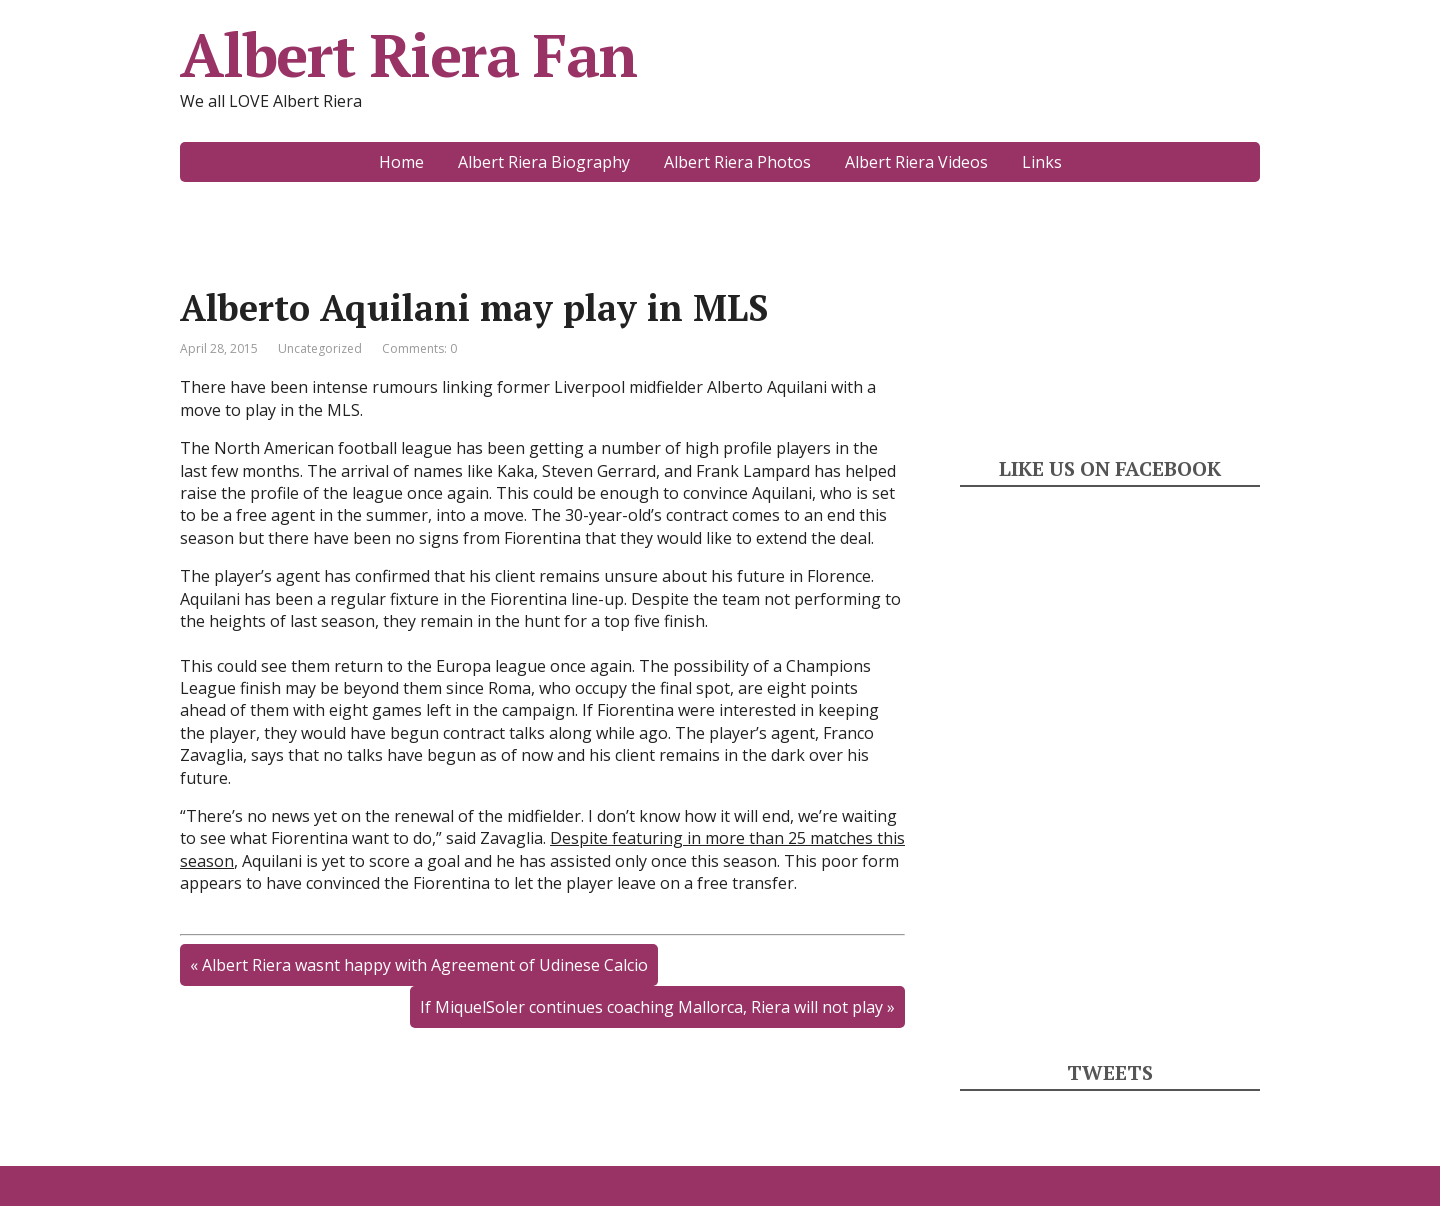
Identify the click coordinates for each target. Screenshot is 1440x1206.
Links (1042, 162)
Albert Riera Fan (408, 55)
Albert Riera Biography (544, 162)
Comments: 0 (419, 348)
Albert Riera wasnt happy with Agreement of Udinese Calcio (425, 965)
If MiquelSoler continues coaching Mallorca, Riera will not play (651, 1007)
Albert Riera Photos (737, 162)
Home (401, 162)
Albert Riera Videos (916, 162)
